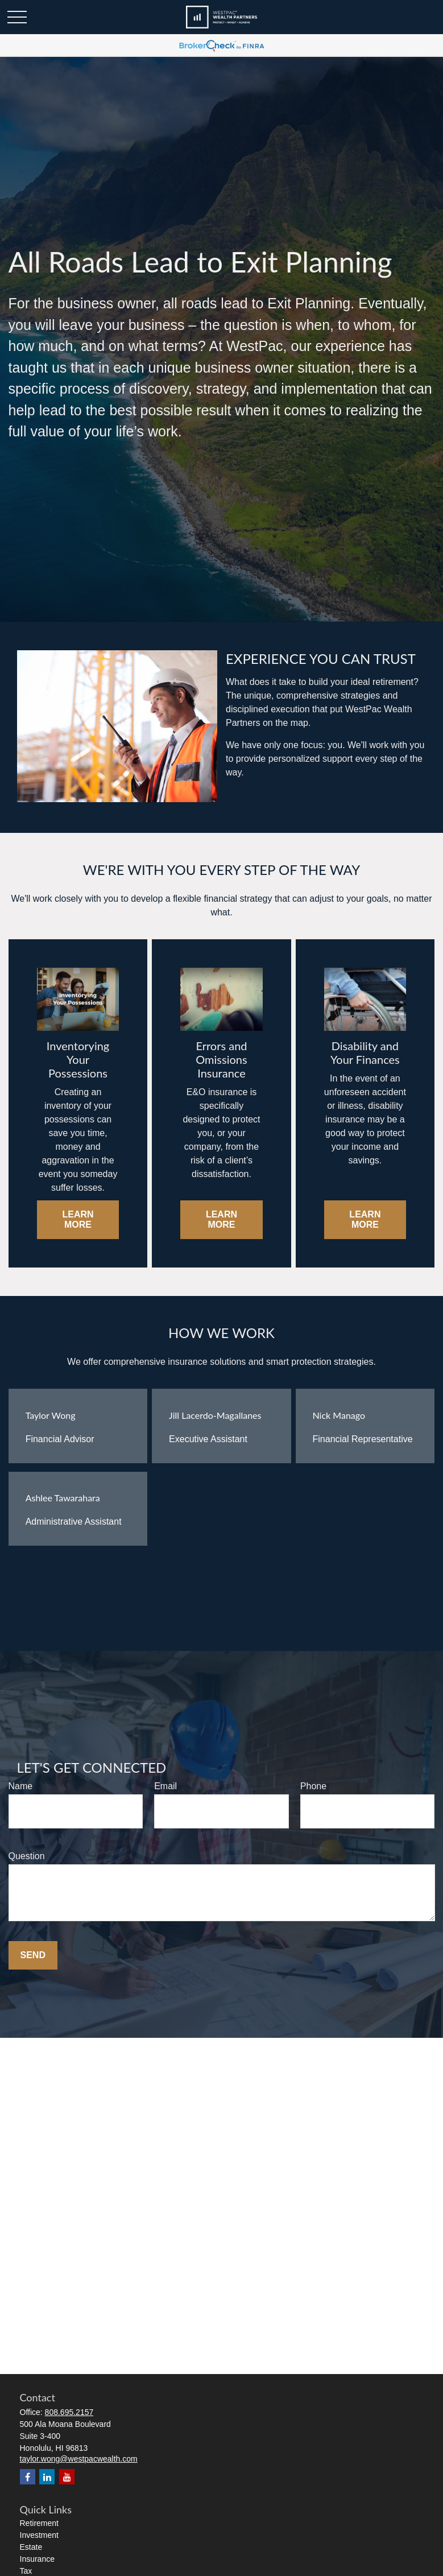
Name (21, 1786)
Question (27, 1856)
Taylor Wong (51, 1415)
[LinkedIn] (47, 2476)
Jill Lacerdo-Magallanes (215, 1415)
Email (165, 1786)
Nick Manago (339, 1415)
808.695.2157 (69, 2412)
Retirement (39, 2523)
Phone (313, 1786)
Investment (39, 2535)
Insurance (37, 2558)
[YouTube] (66, 2476)
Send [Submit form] (32, 1955)
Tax (26, 2570)
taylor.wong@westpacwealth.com (79, 2458)
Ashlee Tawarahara (63, 1497)
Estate (31, 2547)
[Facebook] (27, 2476)
